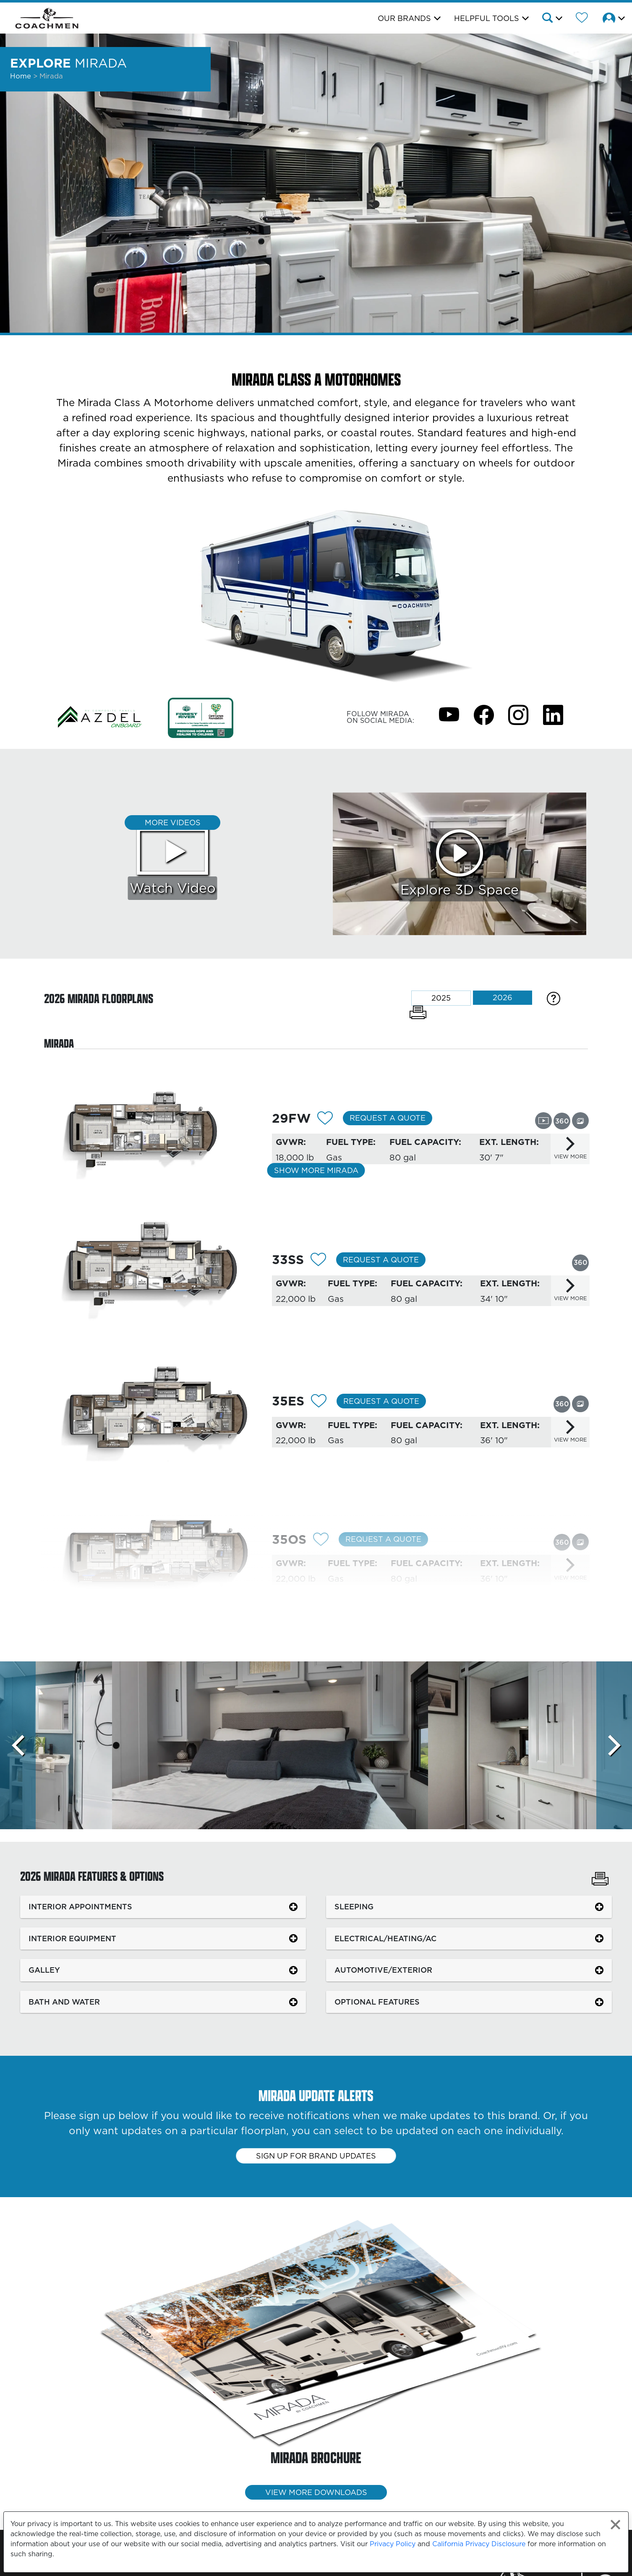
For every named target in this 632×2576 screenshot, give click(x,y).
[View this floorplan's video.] (543, 1120)
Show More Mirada (316, 1170)
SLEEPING (353, 1906)
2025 (441, 998)
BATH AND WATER (64, 2002)
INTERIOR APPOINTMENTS (80, 1906)
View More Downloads (316, 2492)
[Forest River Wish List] (581, 18)
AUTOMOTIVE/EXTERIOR (383, 1970)
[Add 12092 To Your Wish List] (318, 1260)
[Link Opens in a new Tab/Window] (100, 717)
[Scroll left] (18, 1745)
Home (20, 76)
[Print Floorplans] (418, 1012)
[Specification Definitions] (553, 998)
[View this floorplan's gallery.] (580, 1120)
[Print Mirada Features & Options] (600, 1879)
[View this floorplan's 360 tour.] (562, 1121)
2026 (502, 997)
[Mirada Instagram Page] (518, 714)
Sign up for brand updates (316, 2156)
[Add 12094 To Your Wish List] (321, 1540)
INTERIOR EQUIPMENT (72, 1938)
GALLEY (44, 1970)
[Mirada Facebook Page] (484, 714)
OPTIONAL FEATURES (377, 2002)
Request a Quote (388, 1118)
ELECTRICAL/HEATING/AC (385, 1938)
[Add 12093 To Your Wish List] (318, 1402)
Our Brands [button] (404, 18)
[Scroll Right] (614, 1745)
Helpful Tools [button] (486, 18)
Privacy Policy (392, 2543)
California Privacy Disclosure (478, 2543)
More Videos (173, 822)
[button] (551, 18)
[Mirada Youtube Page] (449, 714)
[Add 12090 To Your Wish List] (325, 1119)
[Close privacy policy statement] (615, 2525)
